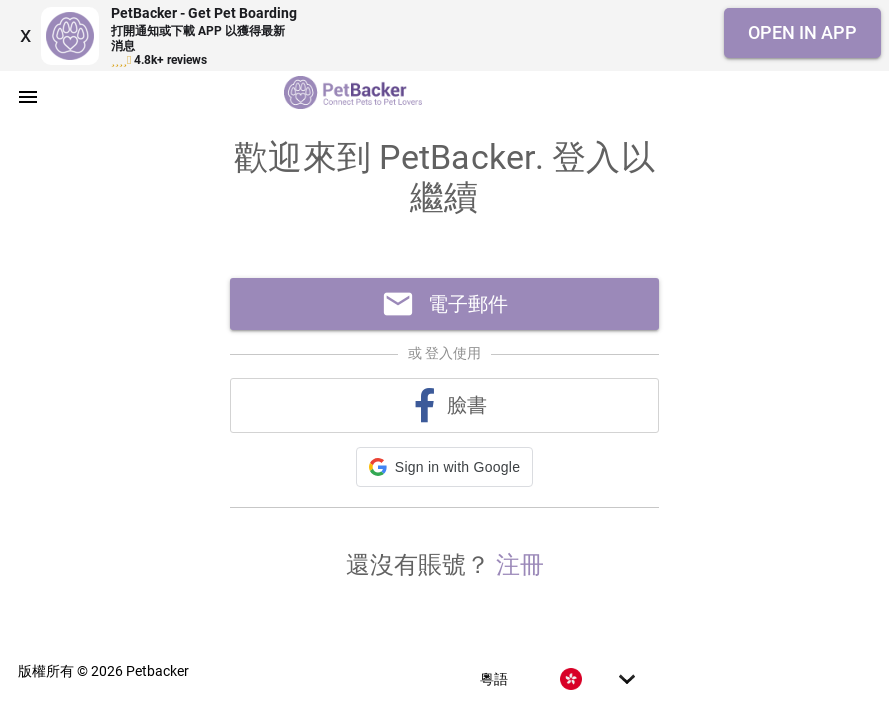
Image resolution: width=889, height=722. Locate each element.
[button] (444, 467)
